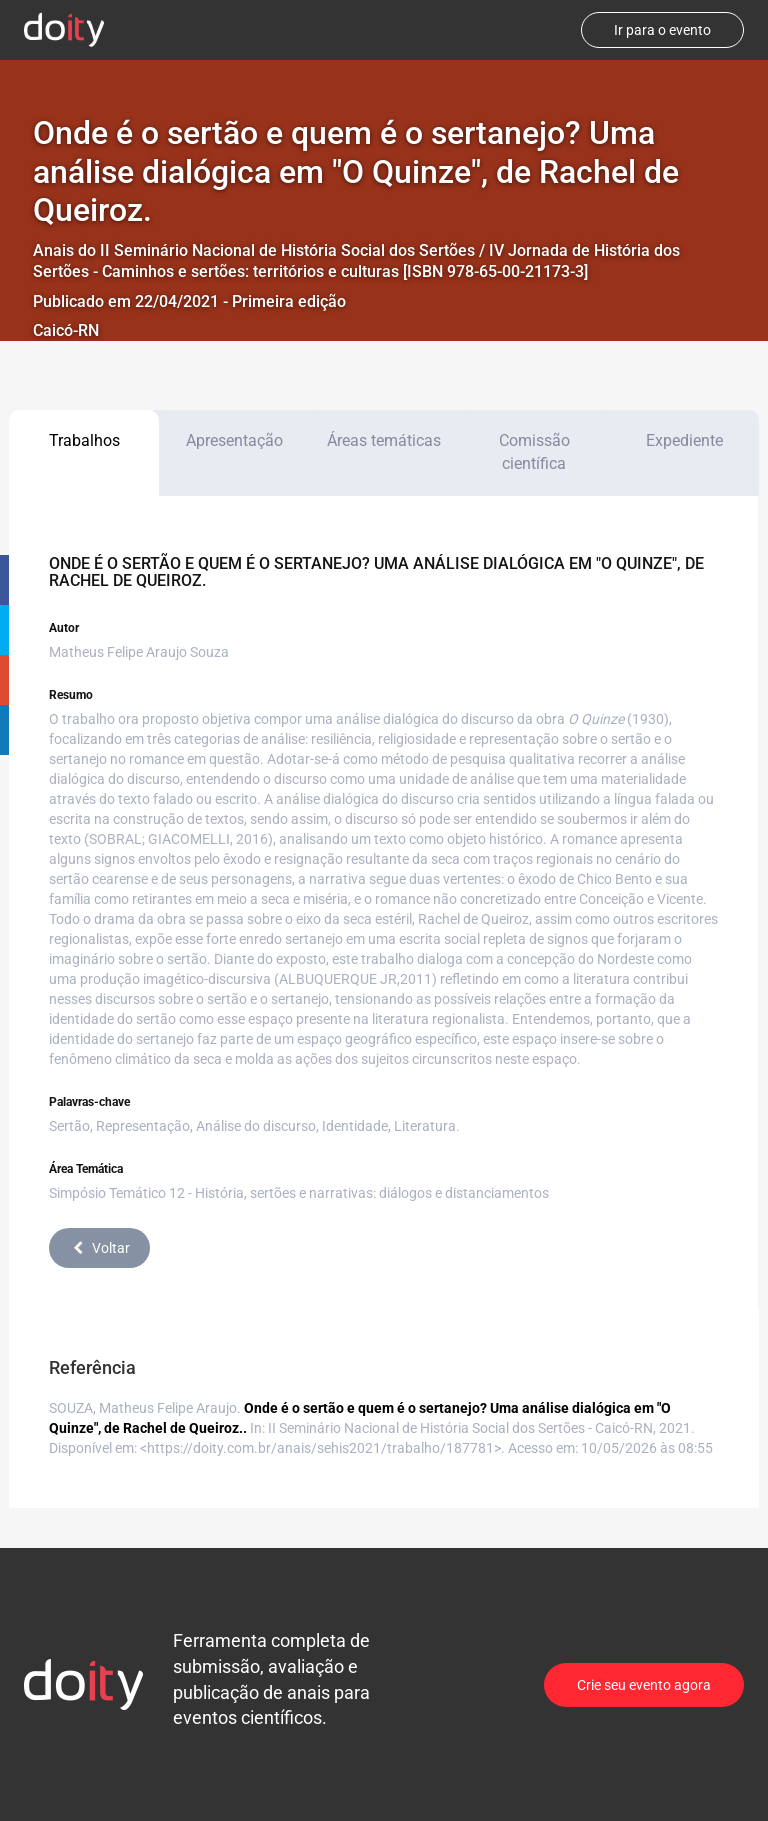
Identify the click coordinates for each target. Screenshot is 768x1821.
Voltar (99, 1248)
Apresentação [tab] (234, 440)
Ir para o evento (662, 30)
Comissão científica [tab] (534, 452)
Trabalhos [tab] (84, 440)
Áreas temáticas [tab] (384, 440)
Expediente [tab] (684, 440)
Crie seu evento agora (644, 1685)
